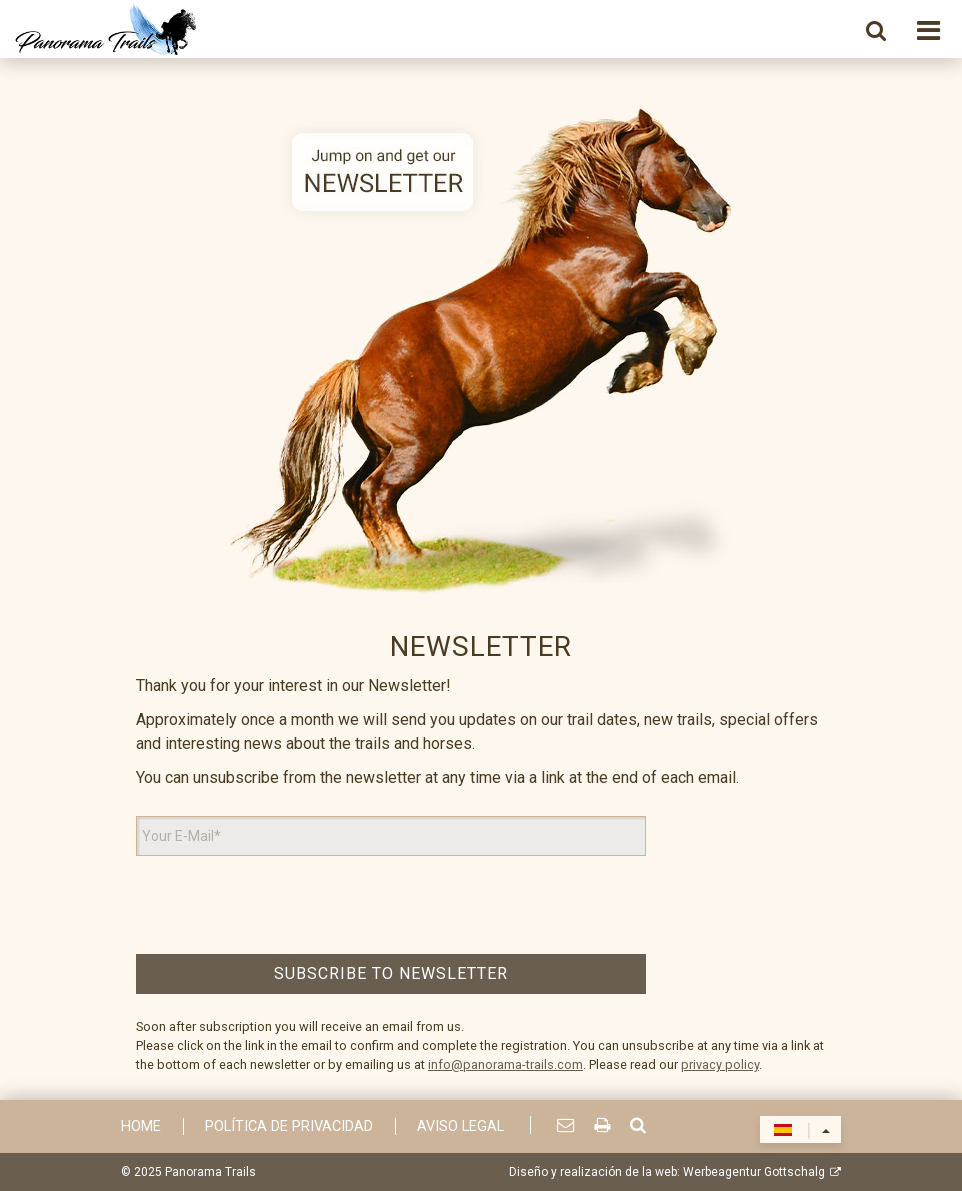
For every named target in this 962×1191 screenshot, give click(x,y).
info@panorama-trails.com (505, 1064)
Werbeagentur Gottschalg (754, 1172)
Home (141, 1126)
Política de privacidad (289, 1126)
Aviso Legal (460, 1126)
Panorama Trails (210, 1172)
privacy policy (720, 1064)
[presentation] (391, 905)
